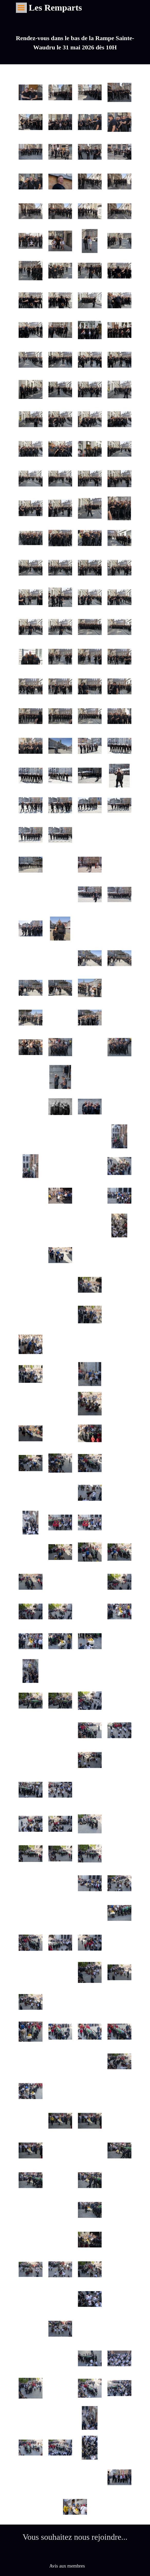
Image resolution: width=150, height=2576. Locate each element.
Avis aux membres (67, 2566)
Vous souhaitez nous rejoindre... (75, 2537)
